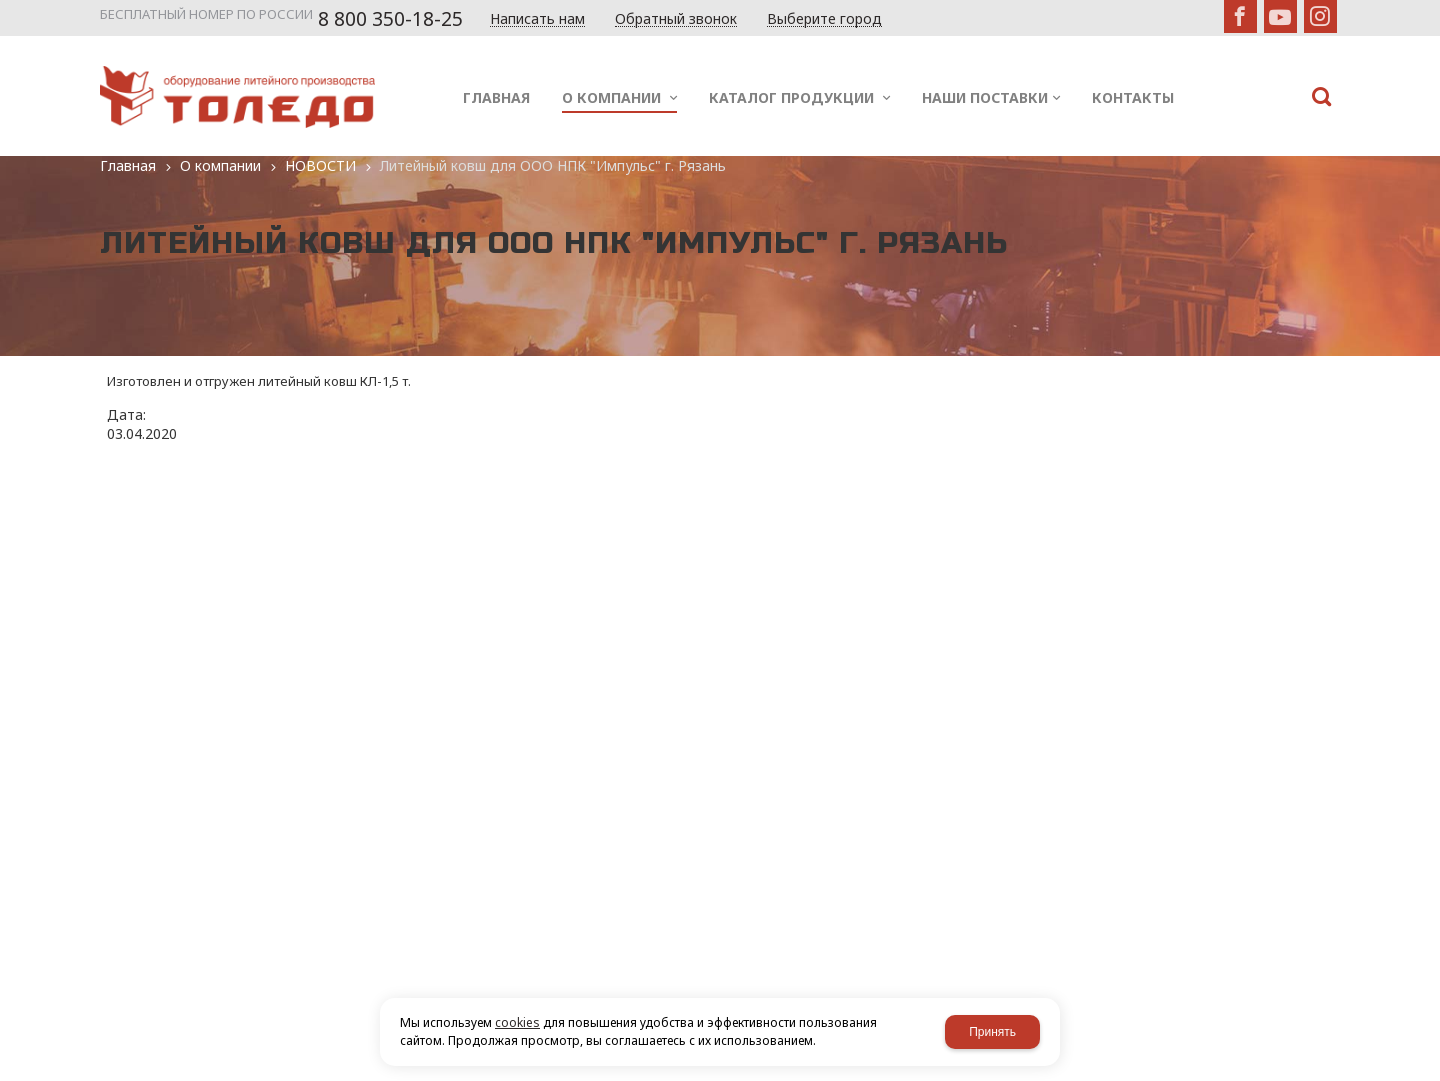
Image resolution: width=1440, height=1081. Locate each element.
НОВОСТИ (320, 165)
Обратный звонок (676, 19)
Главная (128, 165)
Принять (992, 1032)
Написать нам (537, 19)
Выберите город (824, 19)
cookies (517, 1022)
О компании (220, 165)
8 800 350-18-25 (390, 19)
